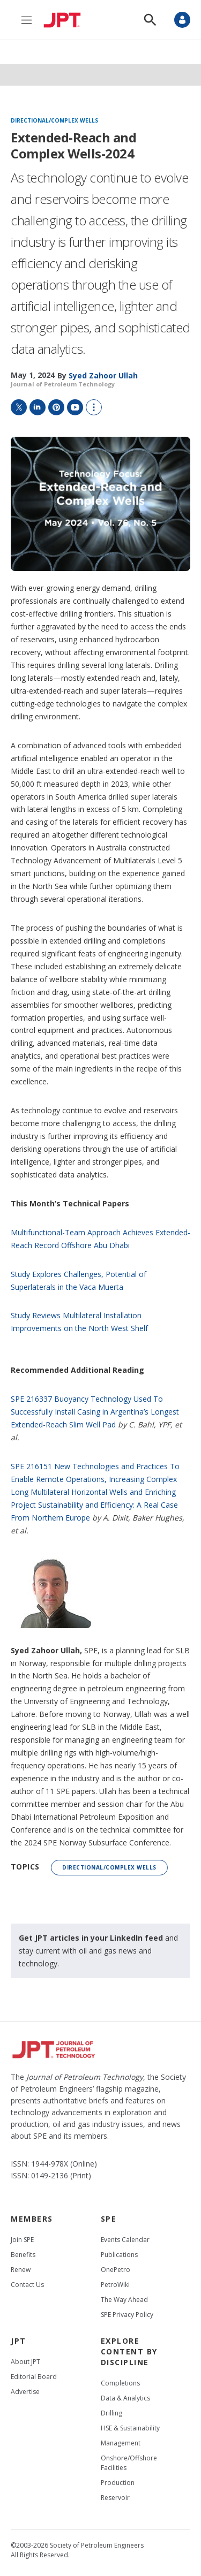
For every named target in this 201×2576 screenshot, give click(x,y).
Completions (120, 2383)
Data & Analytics (125, 2398)
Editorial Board (34, 2376)
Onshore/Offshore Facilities (129, 2462)
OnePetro (115, 2269)
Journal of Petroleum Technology (63, 384)
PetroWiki (115, 2284)
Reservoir (115, 2497)
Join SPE (22, 2239)
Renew (21, 2269)
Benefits (23, 2254)
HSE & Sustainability (130, 2428)
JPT (18, 2341)
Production (118, 2482)
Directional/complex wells (54, 121)
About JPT (25, 2361)
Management (120, 2443)
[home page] (64, 20)
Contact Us (27, 2284)
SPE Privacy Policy (127, 2314)
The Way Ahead (124, 2299)
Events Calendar (125, 2239)
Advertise (25, 2391)
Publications (119, 2254)
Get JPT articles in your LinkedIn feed (91, 1938)
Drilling (111, 2413)
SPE (109, 2219)
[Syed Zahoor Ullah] (103, 375)
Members (32, 2219)
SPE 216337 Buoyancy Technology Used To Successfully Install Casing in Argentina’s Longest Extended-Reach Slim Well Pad (95, 1412)
